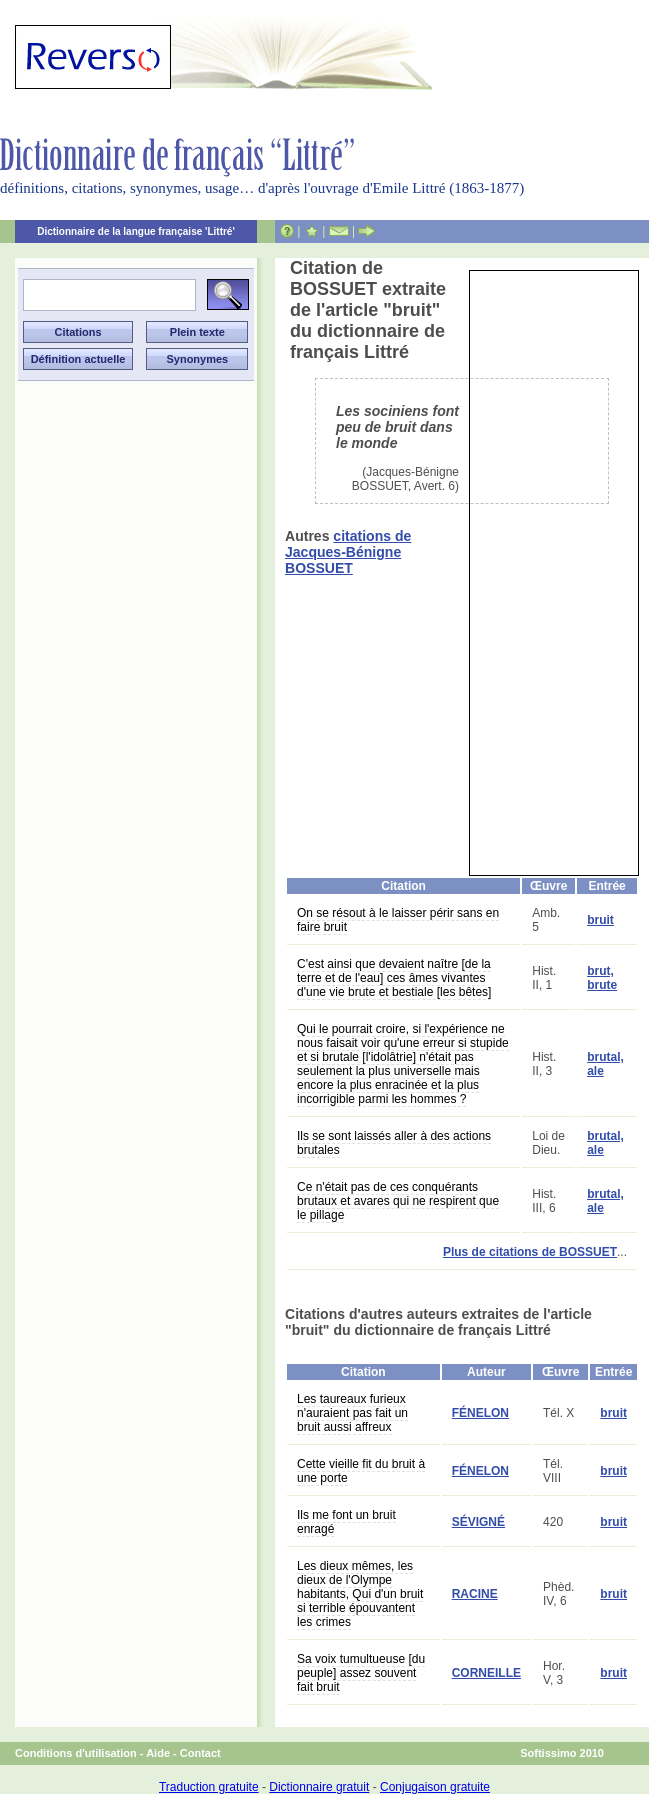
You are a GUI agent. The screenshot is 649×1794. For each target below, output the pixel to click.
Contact (200, 1753)
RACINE (475, 1594)
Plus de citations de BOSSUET (530, 1252)
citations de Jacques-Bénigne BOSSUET (348, 552)
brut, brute (602, 978)
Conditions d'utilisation (76, 1753)
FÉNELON (480, 1413)
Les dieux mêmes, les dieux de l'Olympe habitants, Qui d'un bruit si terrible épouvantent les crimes (360, 1594)
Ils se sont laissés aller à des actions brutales (394, 1143)
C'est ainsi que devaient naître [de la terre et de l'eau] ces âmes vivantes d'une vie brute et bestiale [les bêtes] (394, 978)
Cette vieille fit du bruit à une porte (361, 1471)
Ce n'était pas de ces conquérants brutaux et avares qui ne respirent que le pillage (398, 1201)
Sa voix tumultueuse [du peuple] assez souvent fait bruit (361, 1673)
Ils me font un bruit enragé (346, 1522)
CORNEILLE (486, 1673)
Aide (158, 1753)
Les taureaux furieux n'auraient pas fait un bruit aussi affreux (352, 1413)
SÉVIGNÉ (478, 1522)
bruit (600, 920)
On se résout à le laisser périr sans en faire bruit (398, 920)
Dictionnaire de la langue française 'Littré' (136, 231)
